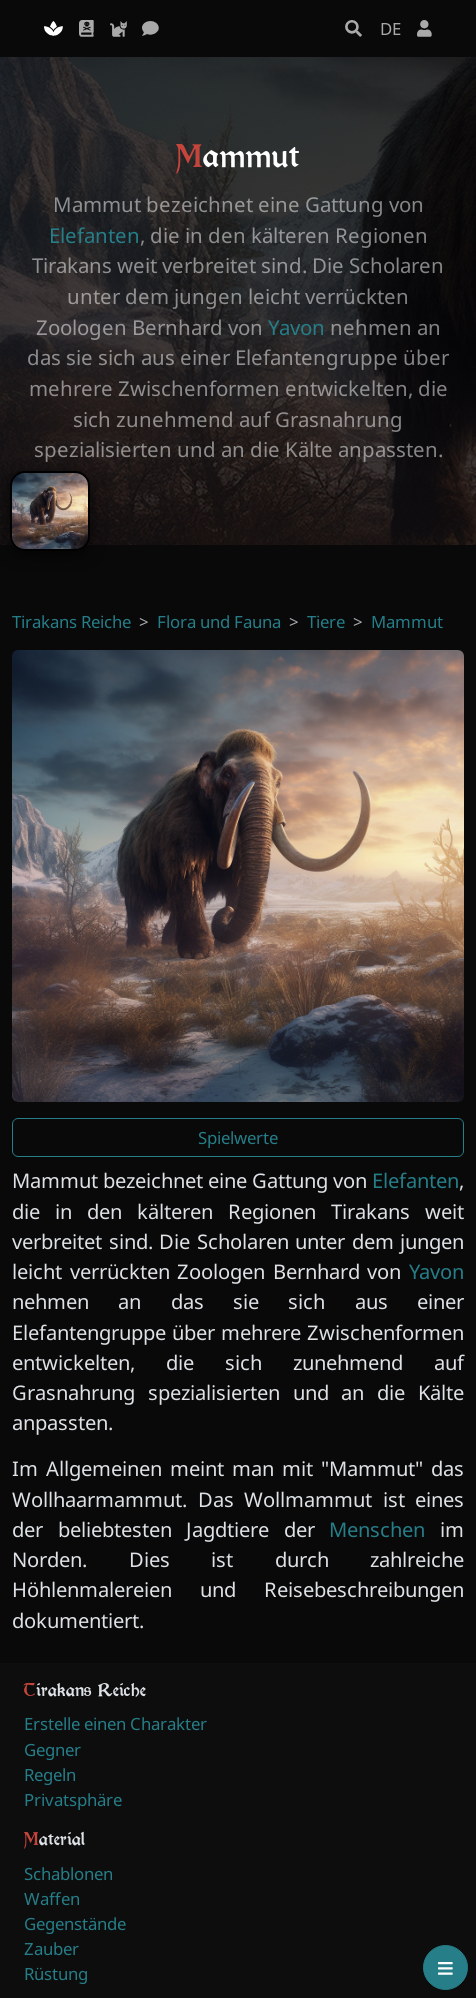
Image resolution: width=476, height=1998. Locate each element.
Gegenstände (75, 1923)
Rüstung (56, 1973)
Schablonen (68, 1873)
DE (390, 28)
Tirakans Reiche (71, 621)
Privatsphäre (73, 1799)
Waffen (52, 1898)
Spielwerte (238, 1137)
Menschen (377, 1529)
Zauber (51, 1948)
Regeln (50, 1774)
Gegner (52, 1749)
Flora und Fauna (219, 621)
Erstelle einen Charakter (115, 1723)
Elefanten (94, 235)
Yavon (296, 327)
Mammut (407, 621)
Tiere (326, 621)
